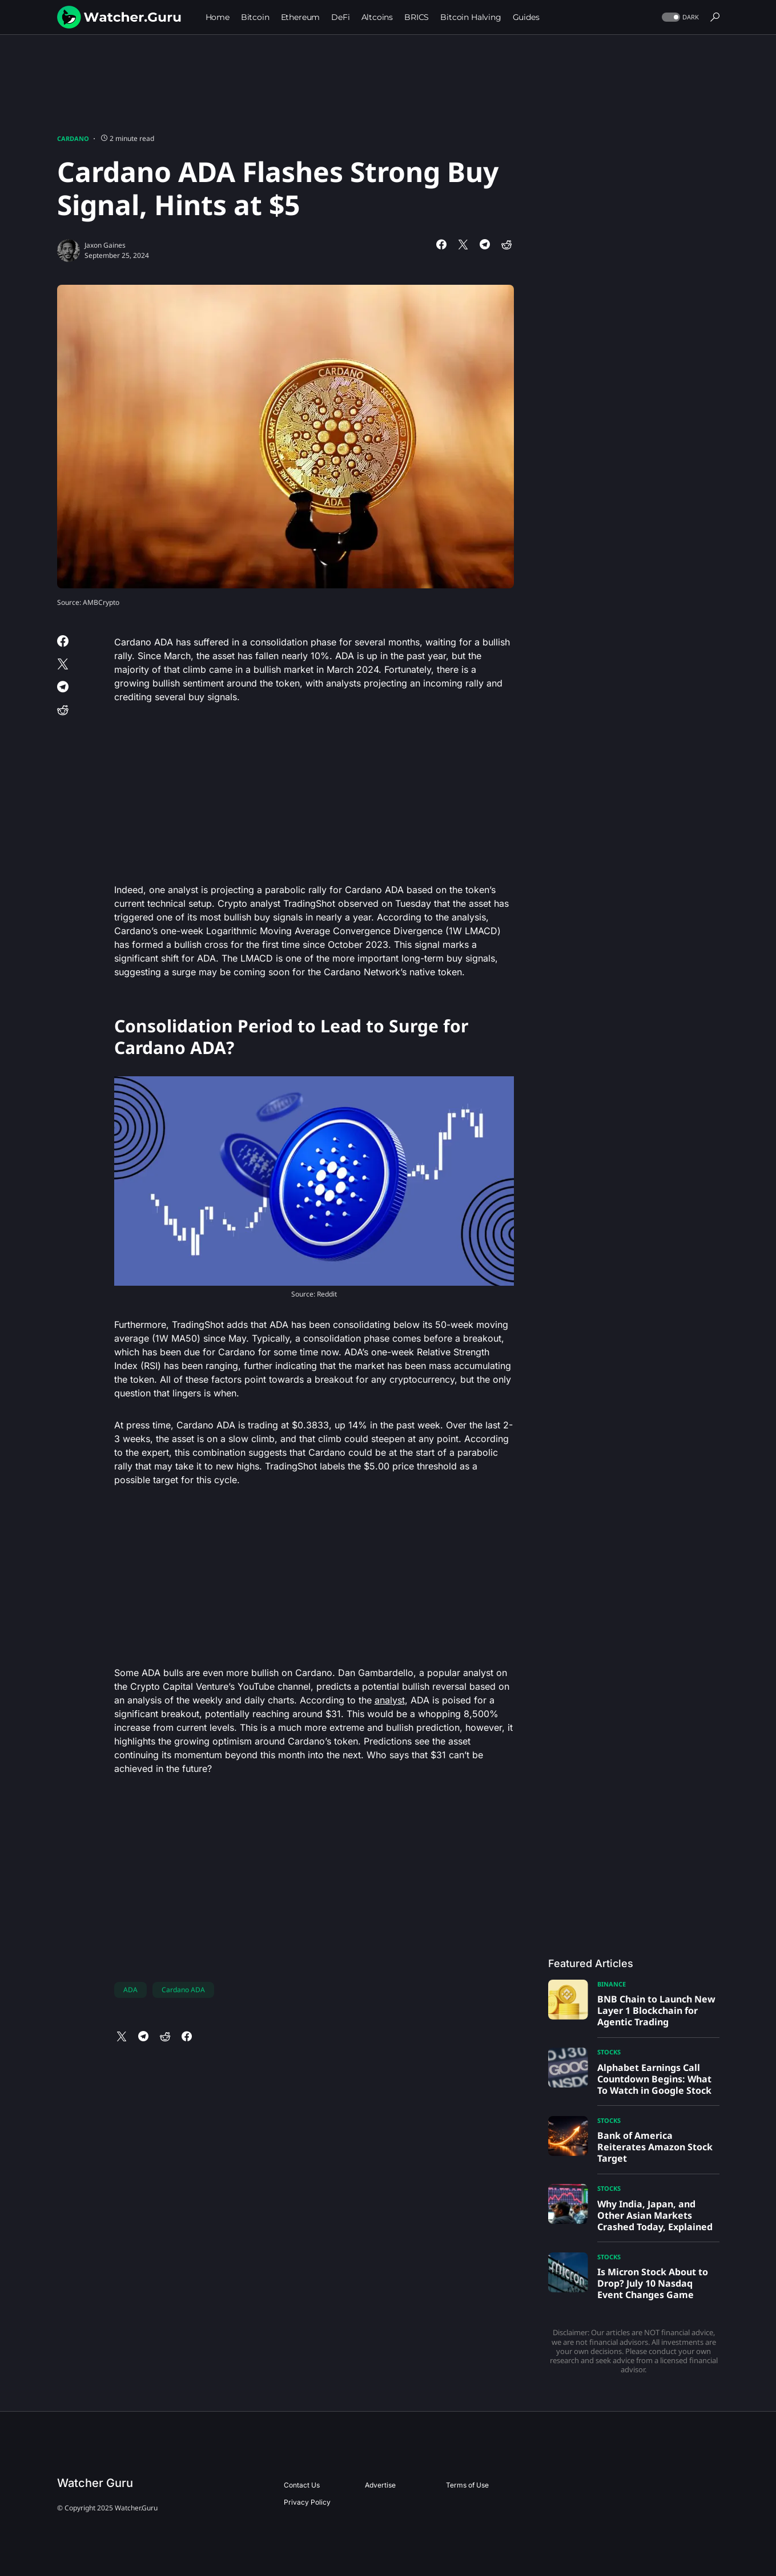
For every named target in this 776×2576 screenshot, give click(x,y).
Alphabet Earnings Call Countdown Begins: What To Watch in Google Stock (654, 2079)
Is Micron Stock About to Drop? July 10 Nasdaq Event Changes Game (652, 2283)
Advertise (380, 2485)
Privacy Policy (307, 2502)
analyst (390, 1700)
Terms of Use (467, 2485)
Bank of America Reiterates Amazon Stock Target (655, 2147)
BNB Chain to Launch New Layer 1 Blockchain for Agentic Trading (656, 2010)
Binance (611, 1984)
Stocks (609, 2052)
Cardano (73, 138)
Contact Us (302, 2485)
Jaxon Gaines (105, 245)
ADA (130, 1989)
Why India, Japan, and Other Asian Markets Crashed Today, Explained (655, 2215)
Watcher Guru (95, 2483)
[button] (679, 17)
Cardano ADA (183, 1989)
